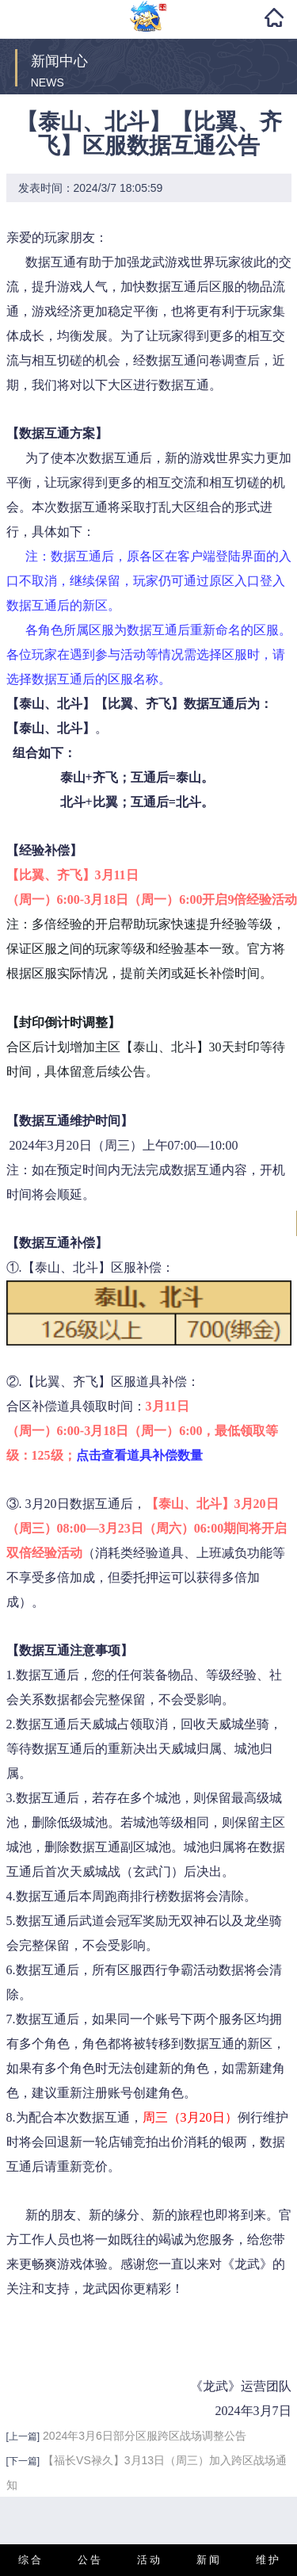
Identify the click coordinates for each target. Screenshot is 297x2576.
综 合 (30, 2560)
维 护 (268, 2560)
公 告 (89, 2560)
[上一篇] (23, 2436)
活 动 (149, 2560)
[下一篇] (23, 2461)
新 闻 (208, 2560)
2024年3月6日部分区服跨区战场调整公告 (144, 2435)
